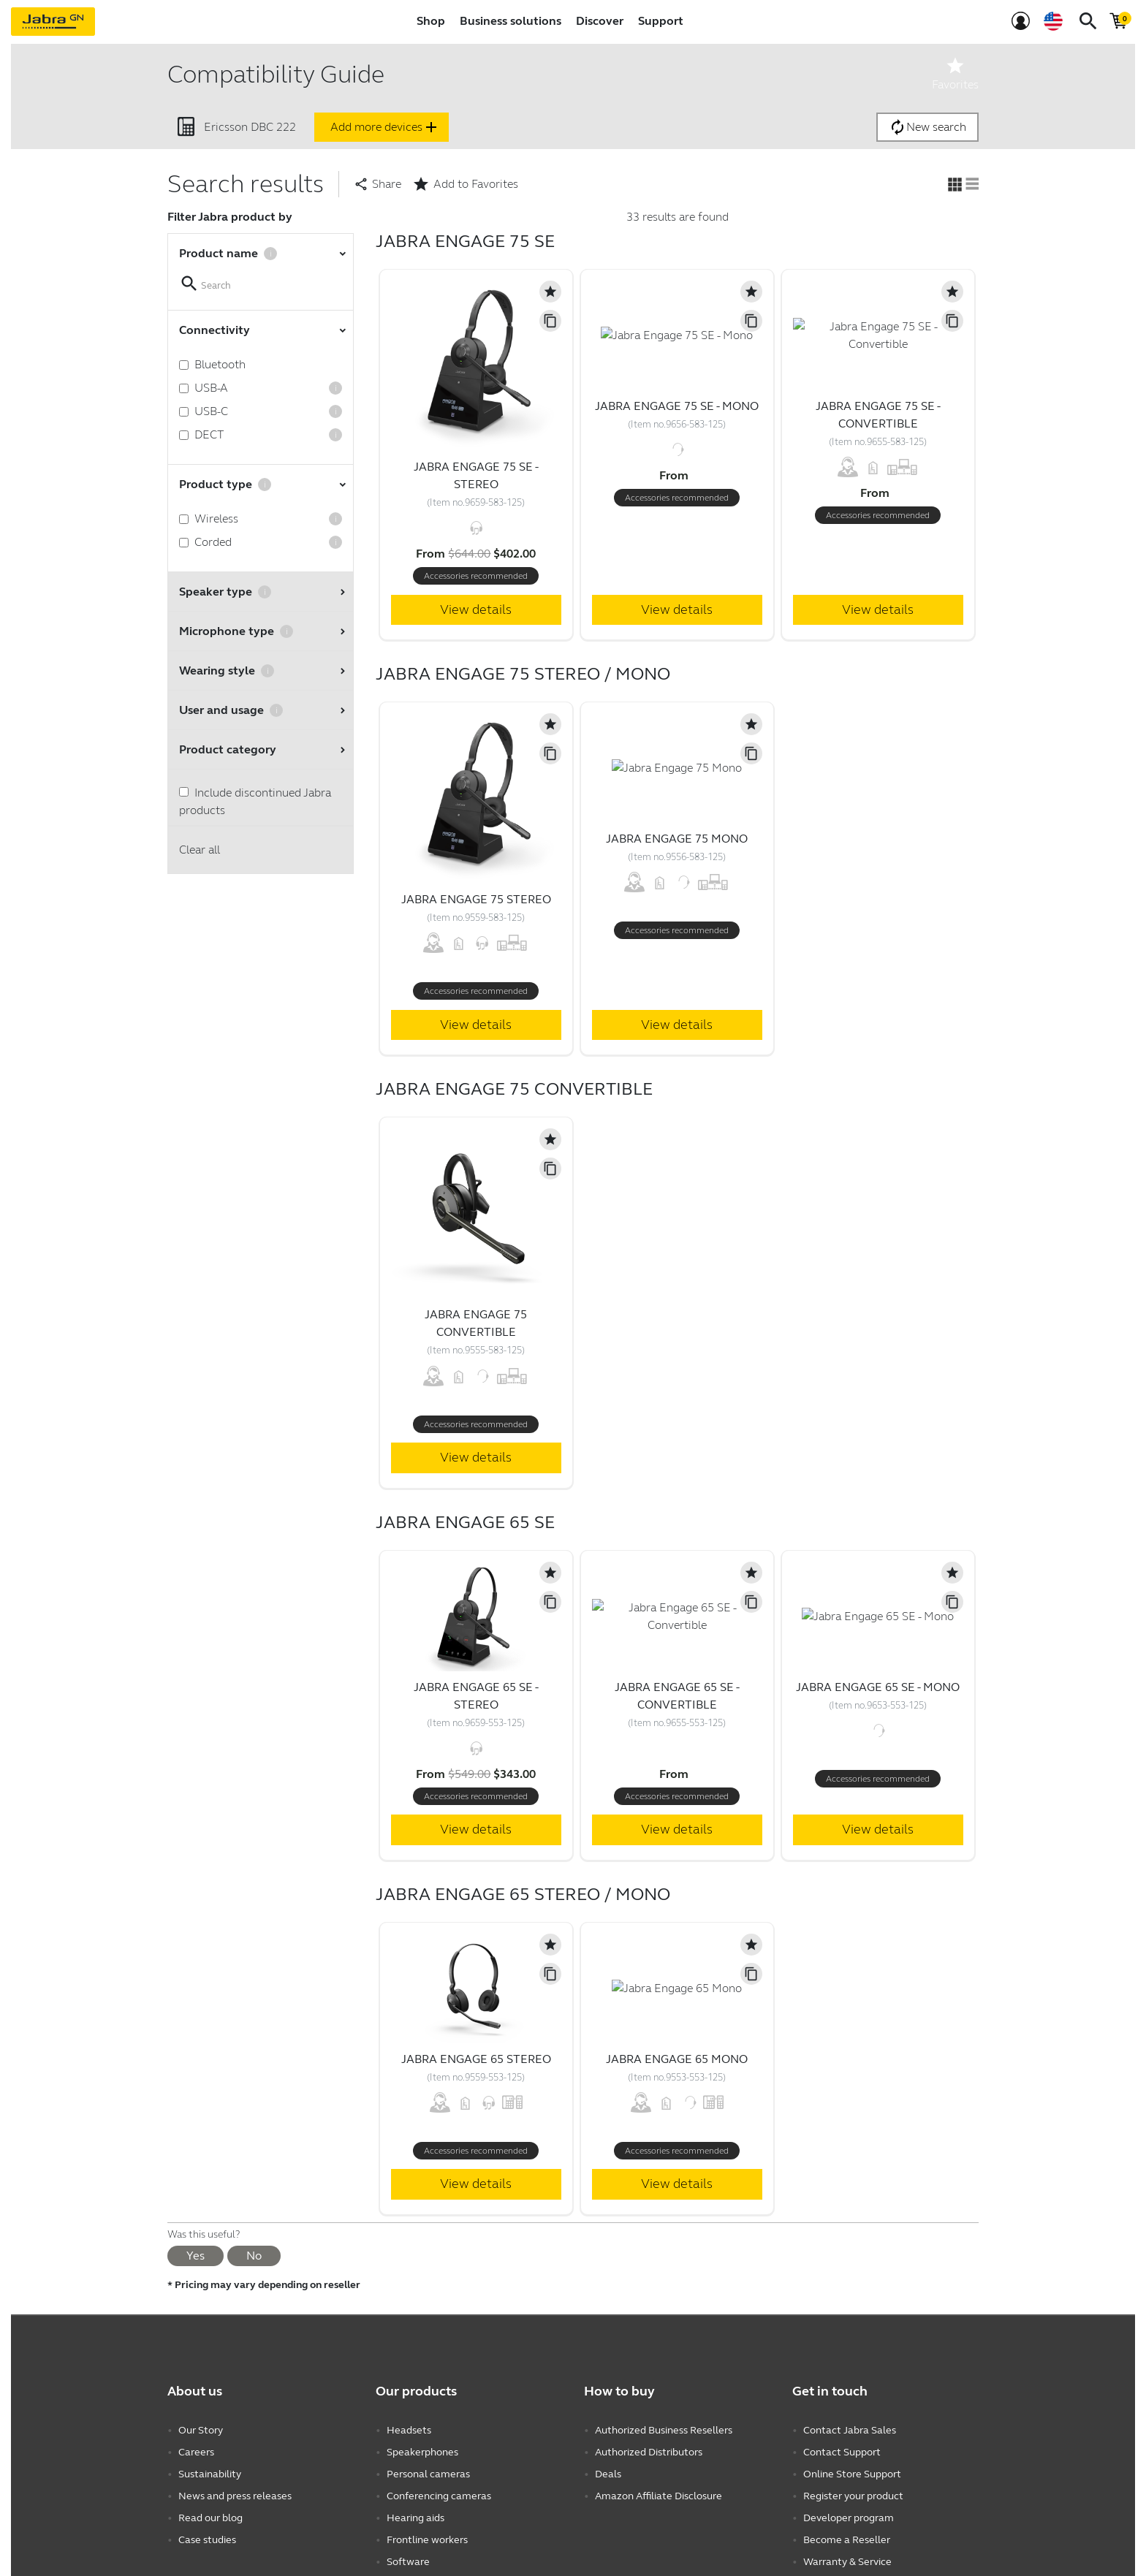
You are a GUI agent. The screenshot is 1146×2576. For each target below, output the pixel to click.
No (254, 2255)
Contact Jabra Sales (849, 2430)
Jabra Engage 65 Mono (677, 2059)
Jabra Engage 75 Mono (677, 839)
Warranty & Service (847, 2562)
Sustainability (209, 2474)
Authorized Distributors (648, 2452)
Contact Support (842, 2452)
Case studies (207, 2540)
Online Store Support (852, 2474)
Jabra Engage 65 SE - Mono (878, 1687)
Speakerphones (422, 2452)
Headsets (409, 2430)
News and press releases (235, 2496)
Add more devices (385, 127)
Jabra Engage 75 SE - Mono (677, 406)
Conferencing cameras (439, 2496)
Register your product (853, 2496)
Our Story (200, 2430)
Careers (196, 2452)
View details (476, 609)
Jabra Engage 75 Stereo (476, 899)
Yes (195, 2255)
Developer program (848, 2518)
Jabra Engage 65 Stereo (476, 2059)
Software (408, 2562)
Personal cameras (428, 2474)
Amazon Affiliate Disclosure (658, 2496)
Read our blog (210, 2518)
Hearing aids (415, 2518)
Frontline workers (427, 2540)
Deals (608, 2474)
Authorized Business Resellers (663, 2430)
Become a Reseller (846, 2540)
